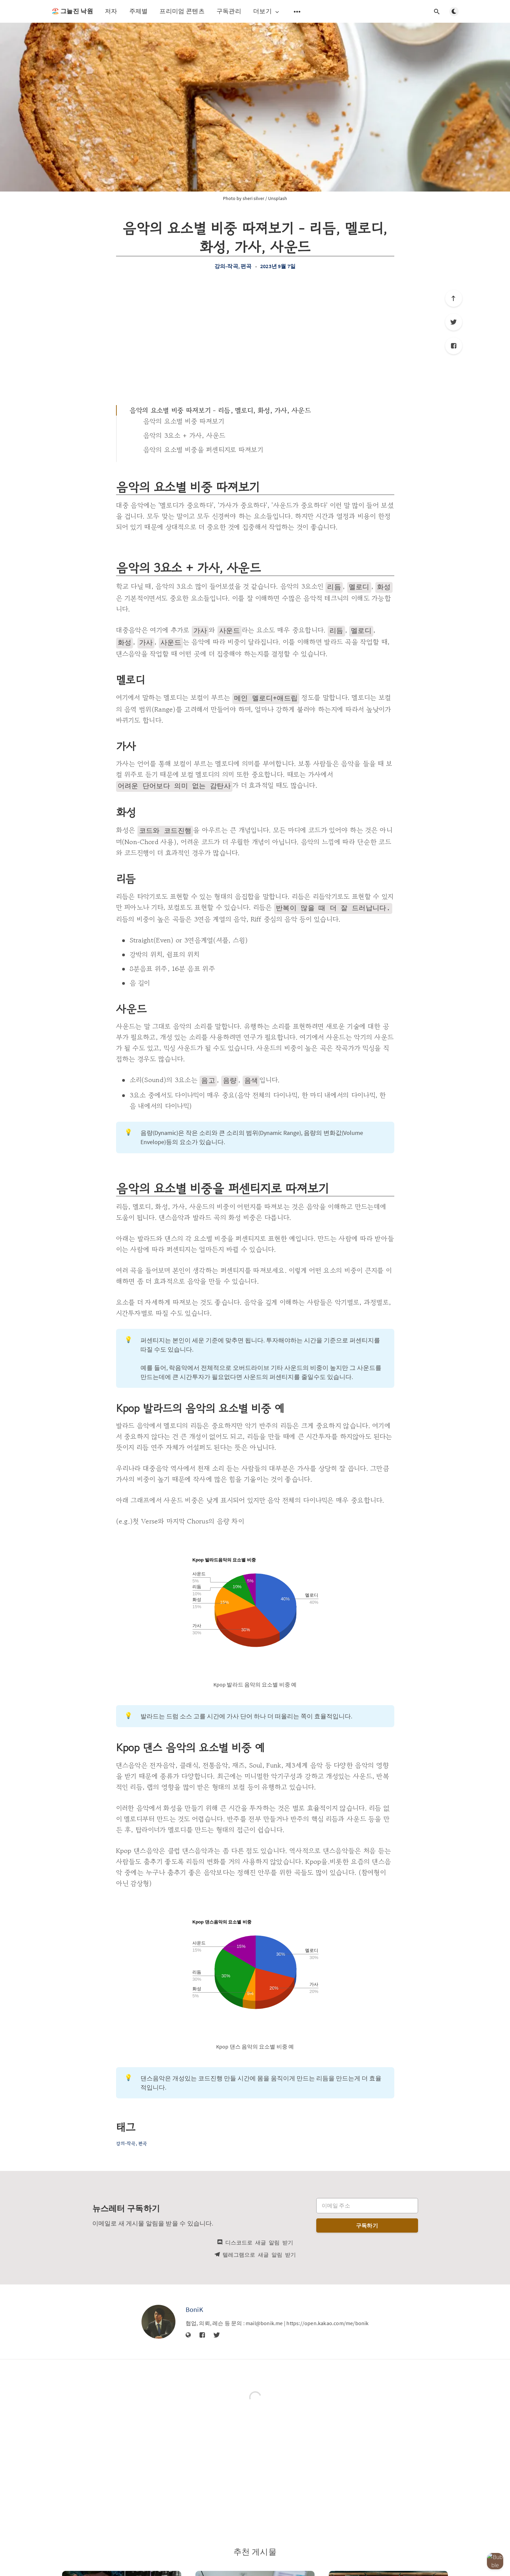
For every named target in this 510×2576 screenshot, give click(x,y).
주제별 (138, 11)
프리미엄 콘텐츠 (181, 11)
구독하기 (367, 2220)
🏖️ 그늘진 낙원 (72, 11)
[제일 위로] (453, 298)
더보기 (266, 11)
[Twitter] (453, 322)
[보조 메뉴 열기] (297, 11)
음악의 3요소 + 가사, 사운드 (184, 435)
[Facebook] (453, 345)
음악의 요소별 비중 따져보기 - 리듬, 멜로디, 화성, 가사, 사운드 (220, 410)
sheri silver (253, 198)
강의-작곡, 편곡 (233, 266)
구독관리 (228, 11)
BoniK (195, 2304)
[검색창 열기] (437, 11)
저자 (111, 11)
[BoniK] (158, 2316)
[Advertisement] (255, 337)
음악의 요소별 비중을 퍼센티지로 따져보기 (203, 450)
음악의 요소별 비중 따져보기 (184, 421)
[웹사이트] (188, 2330)
